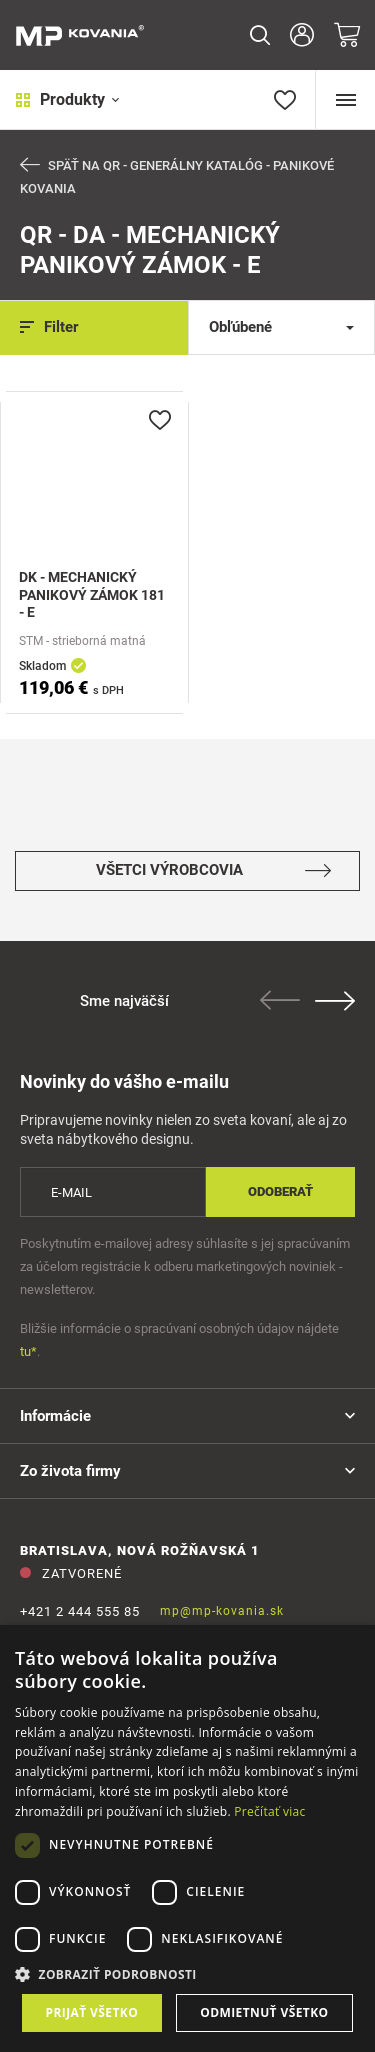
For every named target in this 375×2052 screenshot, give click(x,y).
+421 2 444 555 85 (80, 1611)
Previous (280, 1000)
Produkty (67, 99)
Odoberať (280, 1191)
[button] (187, 1974)
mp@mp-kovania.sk (222, 1611)
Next (335, 1001)
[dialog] (187, 1838)
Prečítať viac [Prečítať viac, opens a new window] (269, 1811)
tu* (28, 1351)
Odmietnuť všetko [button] (264, 2012)
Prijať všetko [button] (92, 2012)
